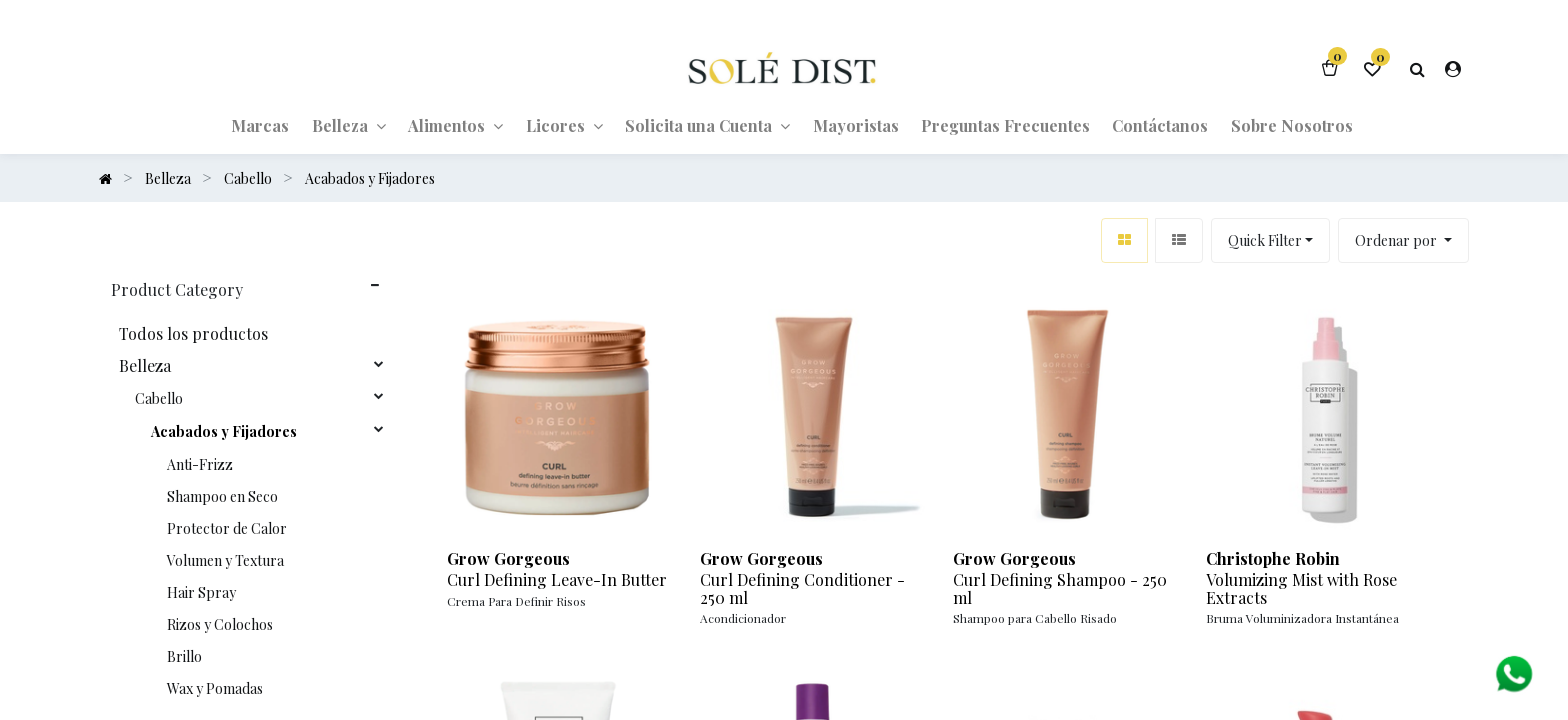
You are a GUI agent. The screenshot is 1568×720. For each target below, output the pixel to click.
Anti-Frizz (200, 464)
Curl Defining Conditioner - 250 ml (802, 587)
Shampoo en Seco (222, 496)
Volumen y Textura (225, 560)
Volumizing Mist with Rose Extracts (1301, 587)
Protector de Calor (227, 528)
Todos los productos (193, 333)
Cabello (159, 398)
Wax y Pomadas (215, 688)
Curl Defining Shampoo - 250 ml (1060, 587)
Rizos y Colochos (220, 624)
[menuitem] (260, 124)
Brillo (184, 656)
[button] (1403, 239)
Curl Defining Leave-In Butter (557, 579)
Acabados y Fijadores (224, 431)
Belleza (145, 365)
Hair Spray (201, 592)
